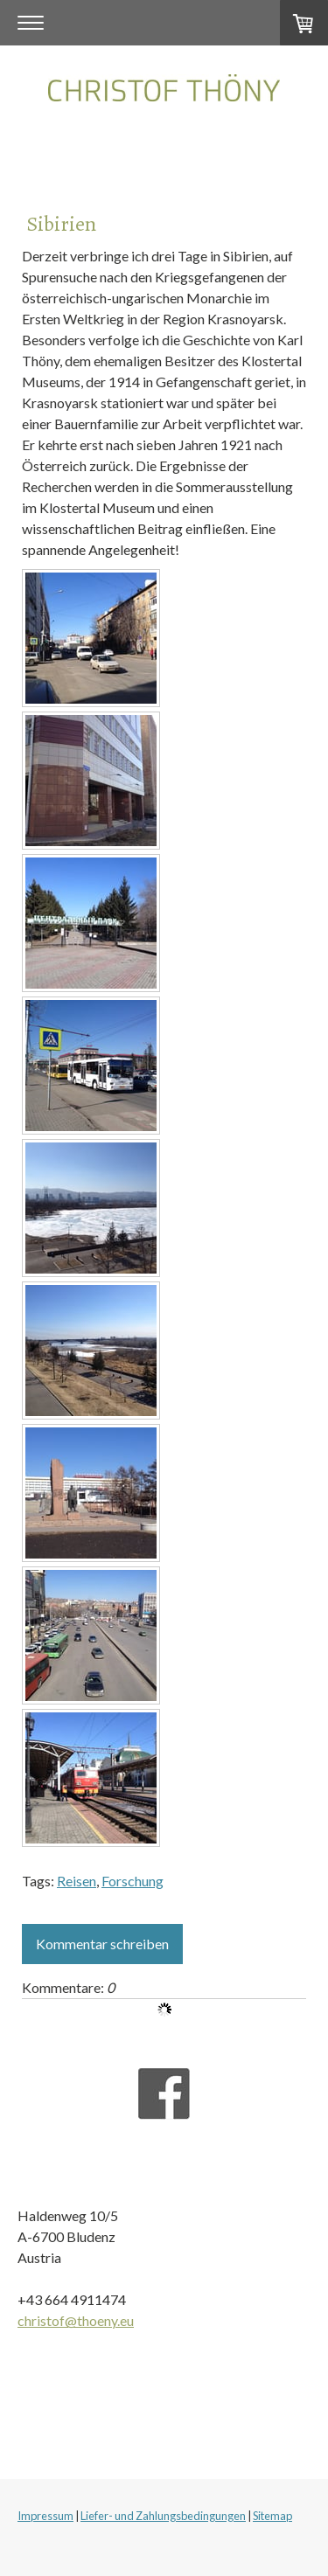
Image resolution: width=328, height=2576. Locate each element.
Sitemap (272, 2516)
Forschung (132, 1880)
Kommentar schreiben (102, 1943)
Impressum (45, 2516)
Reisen (76, 1880)
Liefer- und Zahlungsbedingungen (163, 2516)
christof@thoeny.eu (75, 2320)
